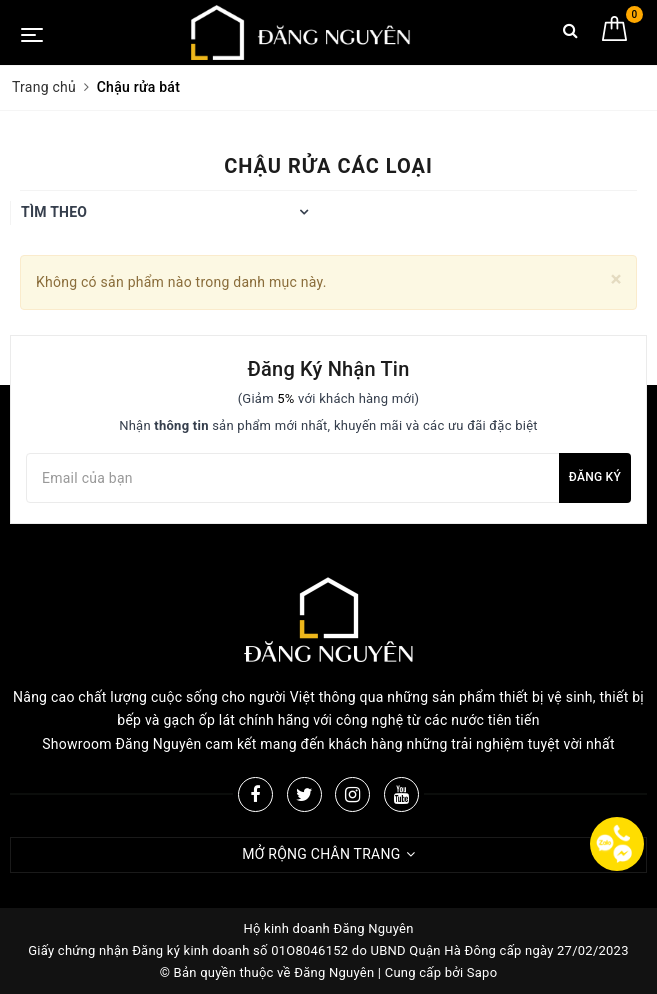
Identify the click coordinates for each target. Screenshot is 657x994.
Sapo (482, 972)
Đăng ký (595, 477)
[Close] (616, 279)
